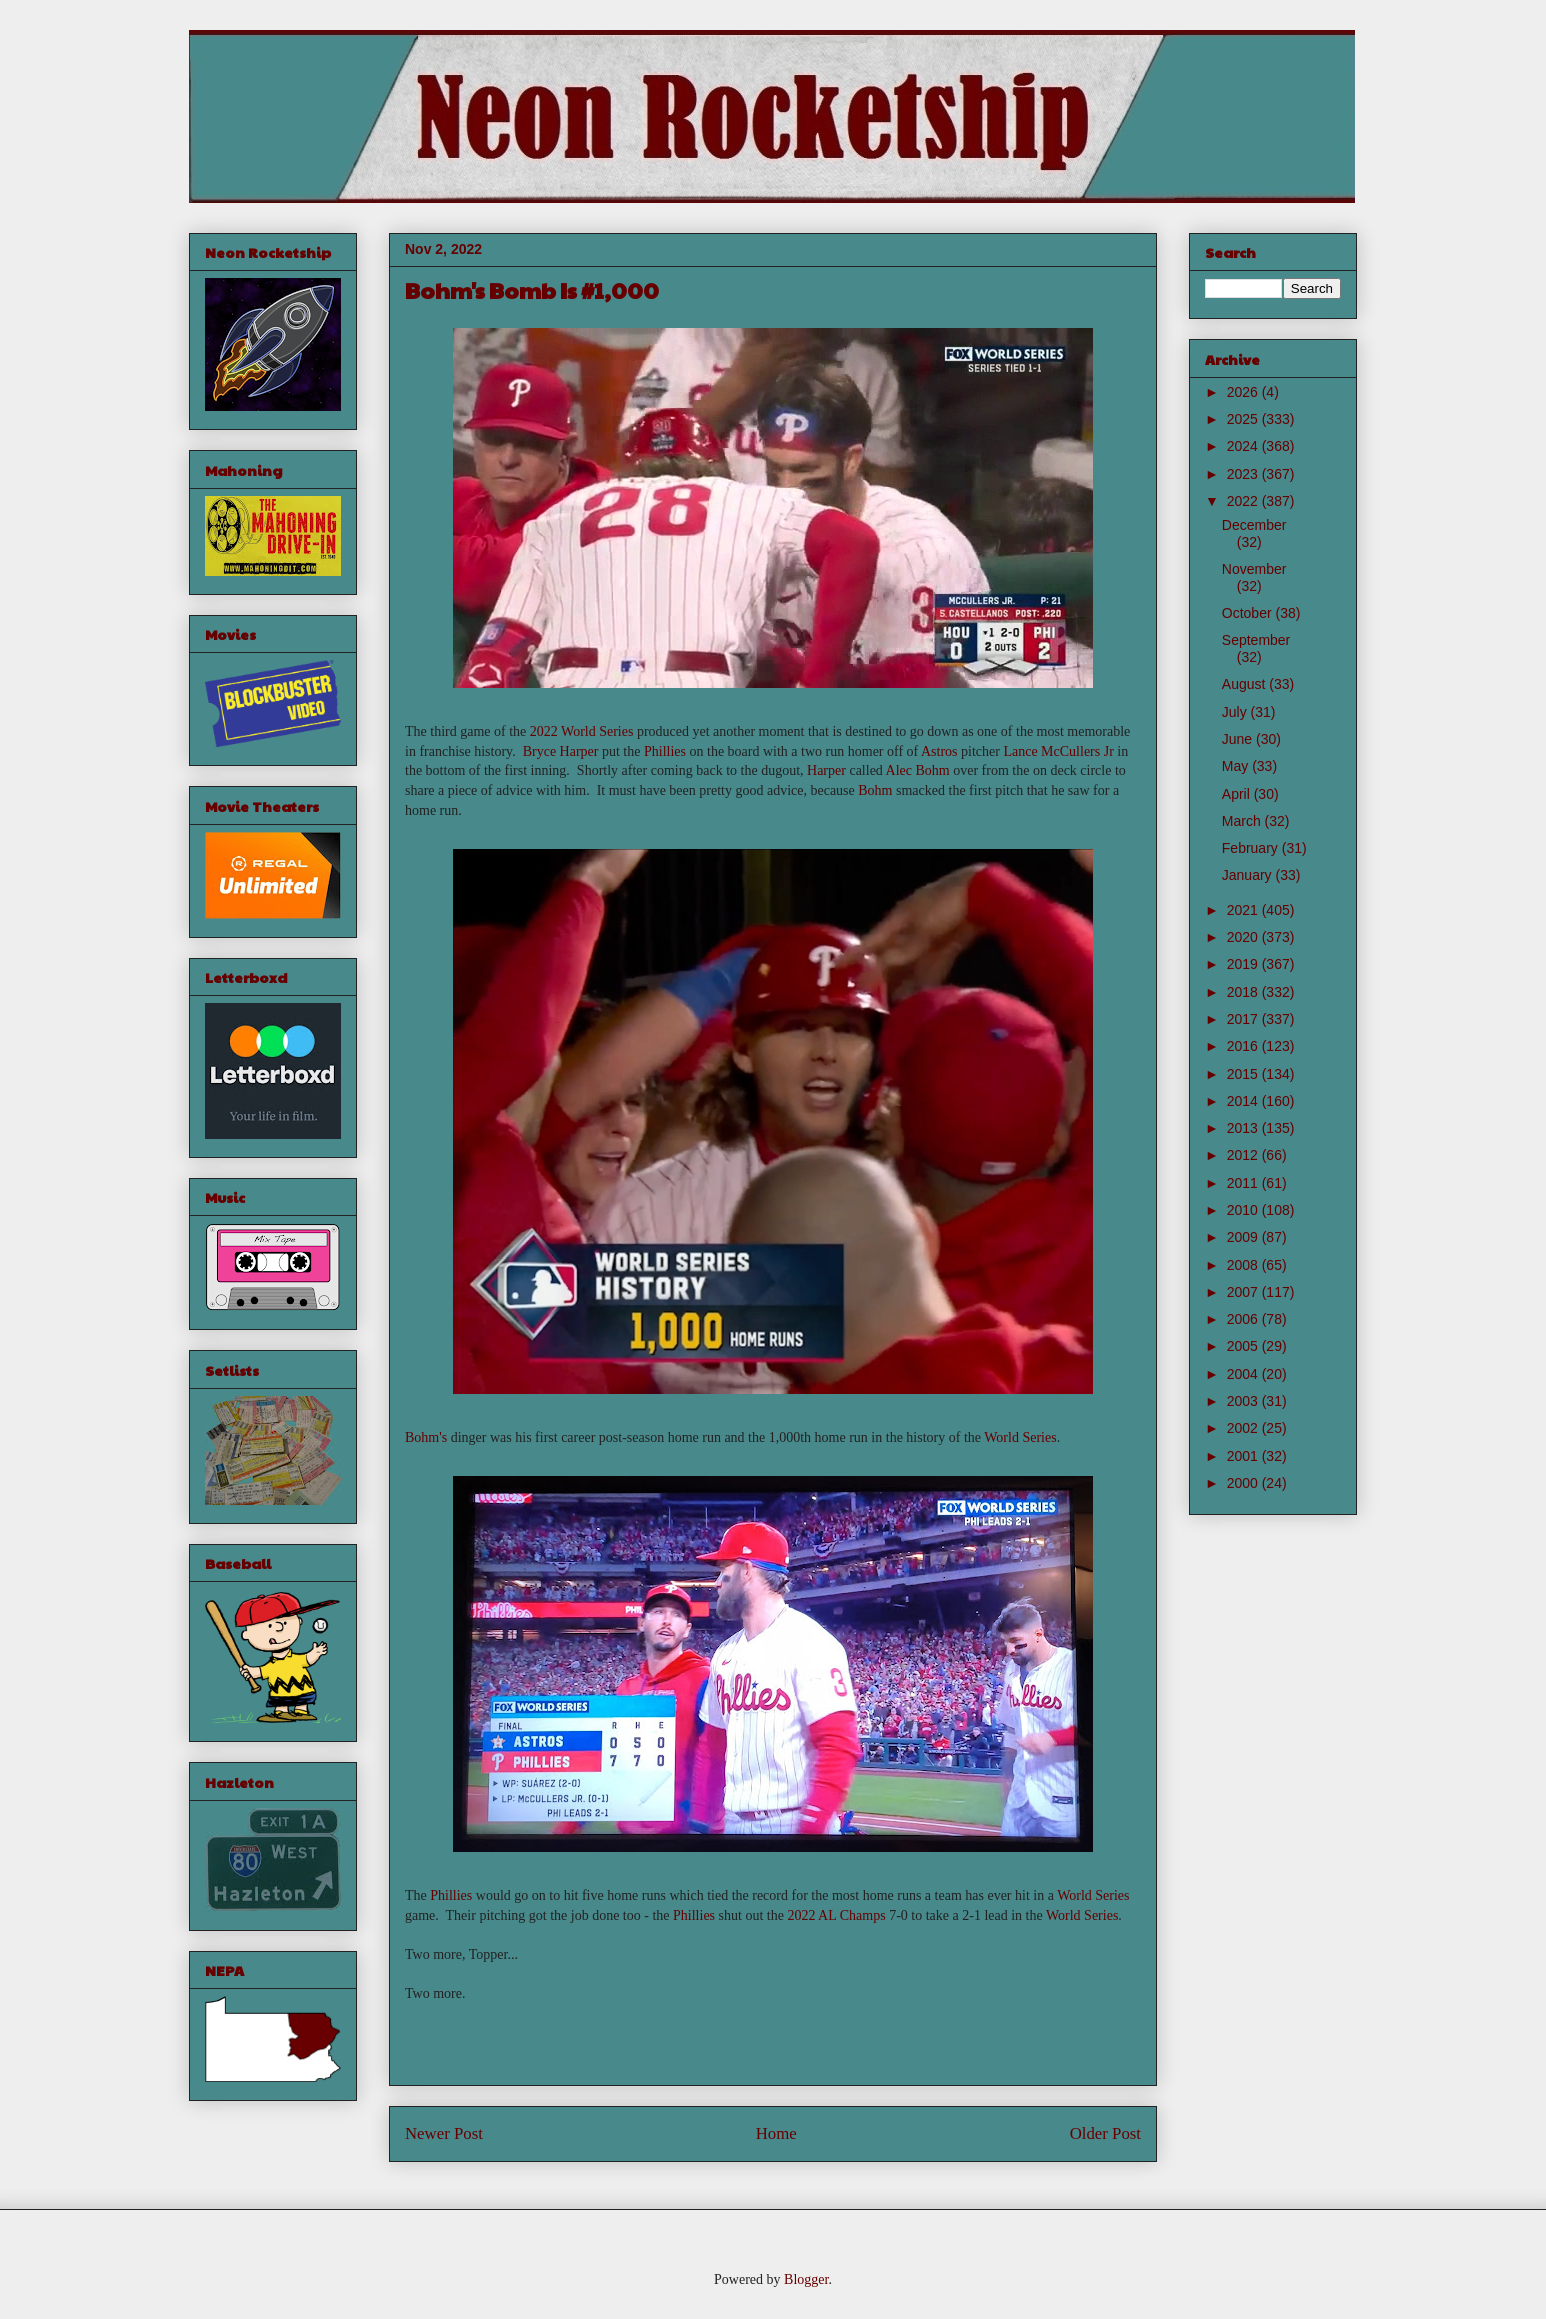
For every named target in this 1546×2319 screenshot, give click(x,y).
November (1254, 569)
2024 (1244, 446)
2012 (1244, 1155)
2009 (1244, 1237)
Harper (826, 770)
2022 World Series (582, 731)
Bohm (875, 790)
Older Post (1105, 2133)
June (1239, 739)
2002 (1244, 1428)
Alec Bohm (918, 770)
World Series (1020, 1437)
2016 (1244, 1046)
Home (776, 2133)
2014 (1244, 1101)
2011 (1244, 1183)
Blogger (806, 2279)
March (1243, 821)
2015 (1244, 1074)
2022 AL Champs (836, 1915)
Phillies (665, 751)
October (1249, 613)
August (1245, 684)
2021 (1244, 910)
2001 (1244, 1456)
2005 (1244, 1346)
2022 (1244, 501)
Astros (939, 751)
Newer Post (444, 2133)
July (1236, 712)
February (1252, 848)
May (1237, 766)
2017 (1244, 1019)
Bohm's (426, 1437)
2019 (1244, 964)
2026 (1244, 392)
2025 (1244, 419)
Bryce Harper (561, 751)
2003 (1244, 1401)
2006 (1244, 1319)
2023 (1244, 474)
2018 (1244, 992)
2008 (1244, 1265)
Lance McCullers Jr (1058, 751)
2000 (1244, 1483)
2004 (1244, 1374)
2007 (1244, 1292)
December (1254, 525)
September (1256, 640)
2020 (1244, 937)
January (1249, 875)
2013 (1244, 1128)
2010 (1244, 1210)
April (1238, 794)
